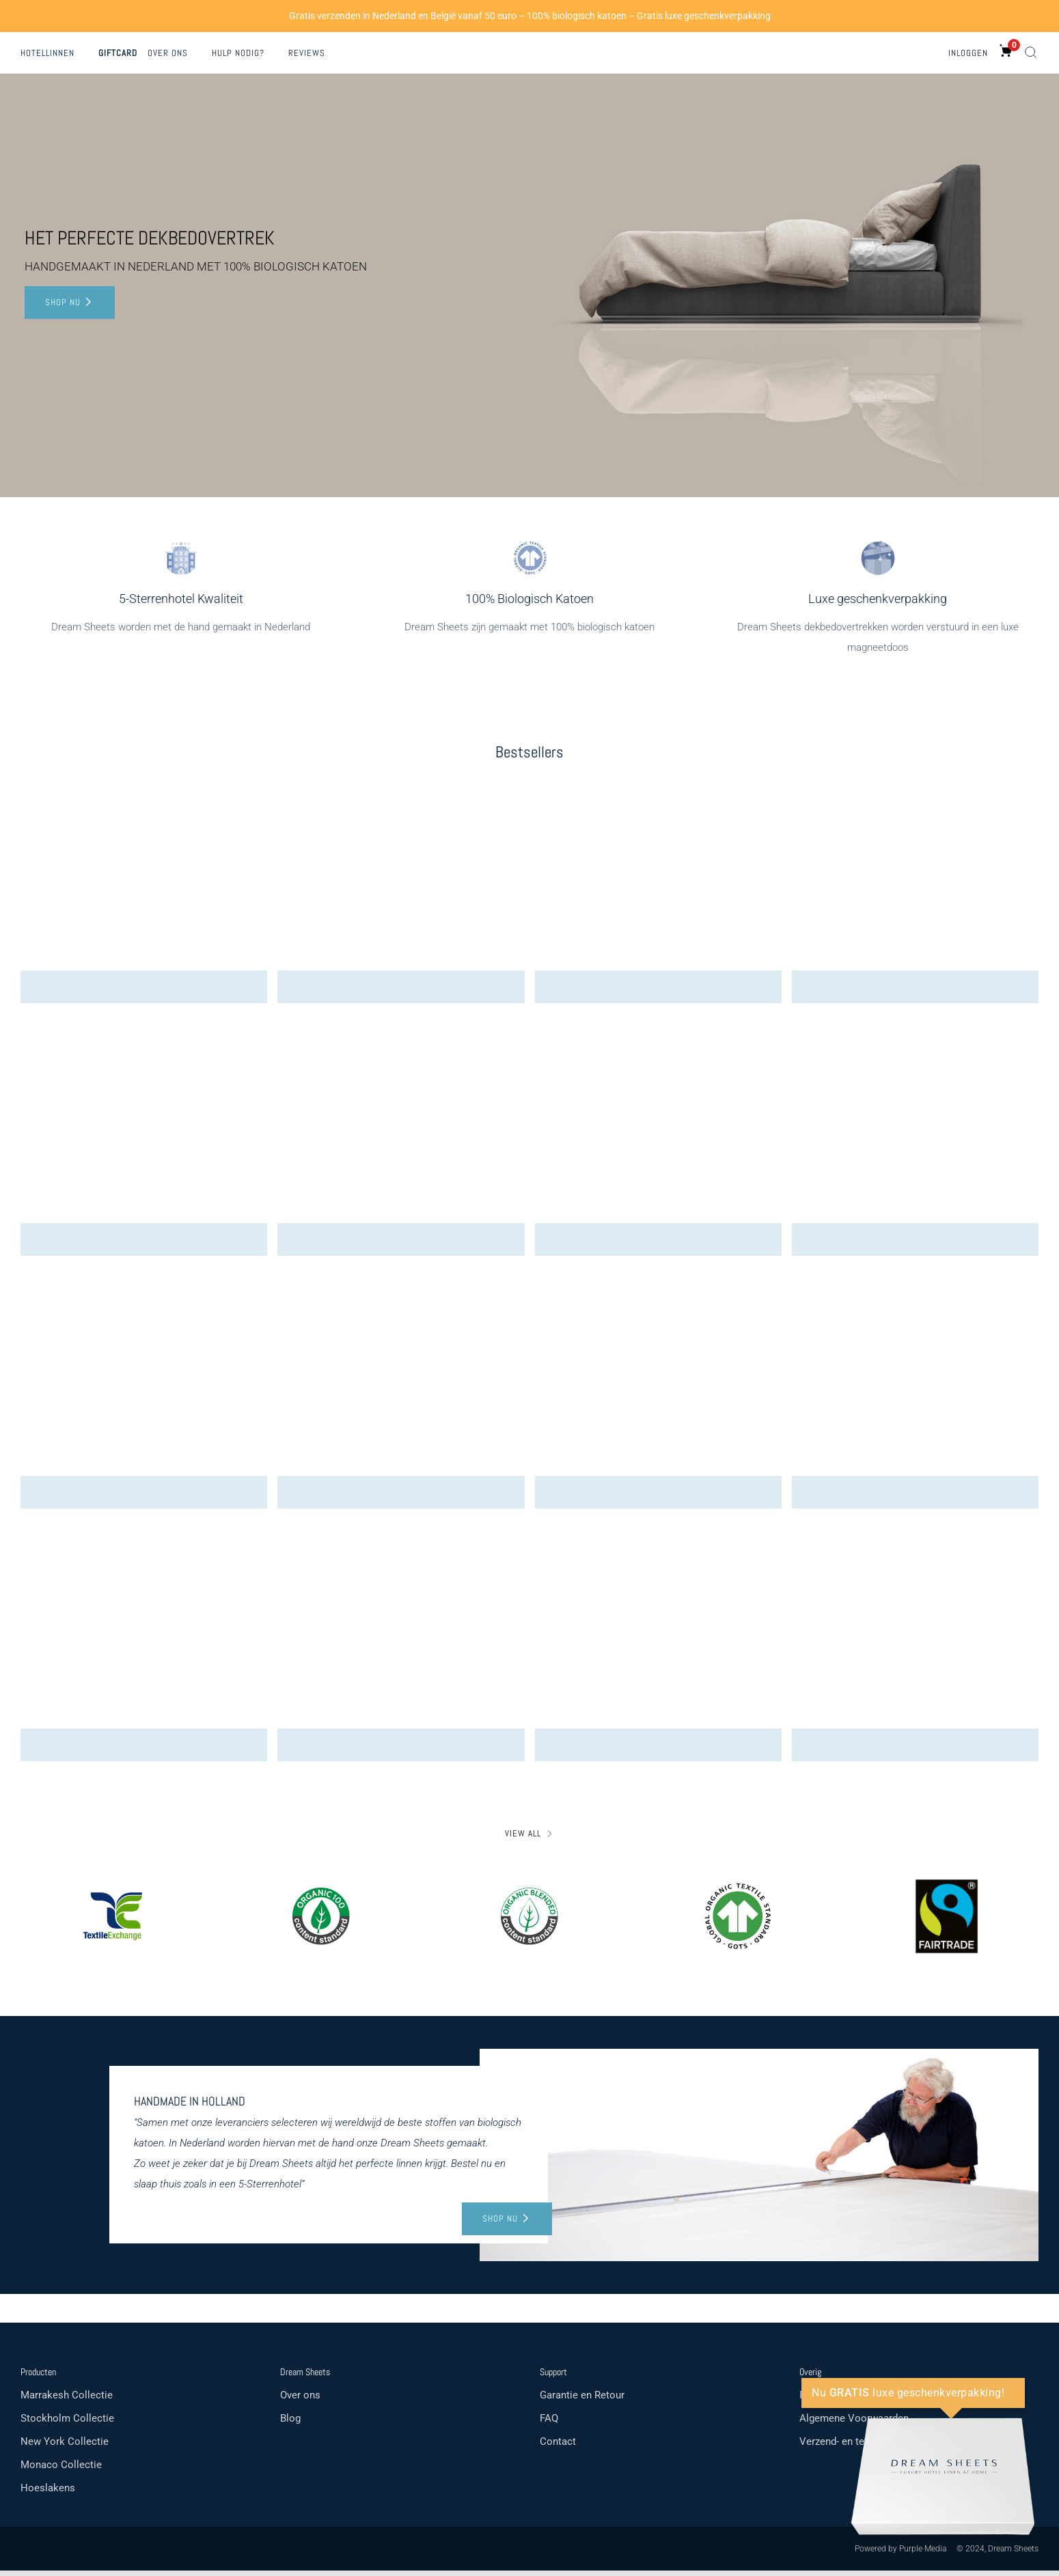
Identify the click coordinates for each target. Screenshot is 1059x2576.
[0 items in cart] (1005, 50)
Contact (558, 2447)
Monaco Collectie (61, 2470)
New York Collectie (64, 2447)
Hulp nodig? (238, 52)
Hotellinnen (47, 52)
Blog (290, 2424)
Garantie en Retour (582, 2400)
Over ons (168, 52)
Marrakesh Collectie (66, 2400)
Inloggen (968, 53)
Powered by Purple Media (900, 2554)
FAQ (549, 2424)
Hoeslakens (47, 2493)
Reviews (306, 52)
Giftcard (117, 52)
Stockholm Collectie (67, 2424)
